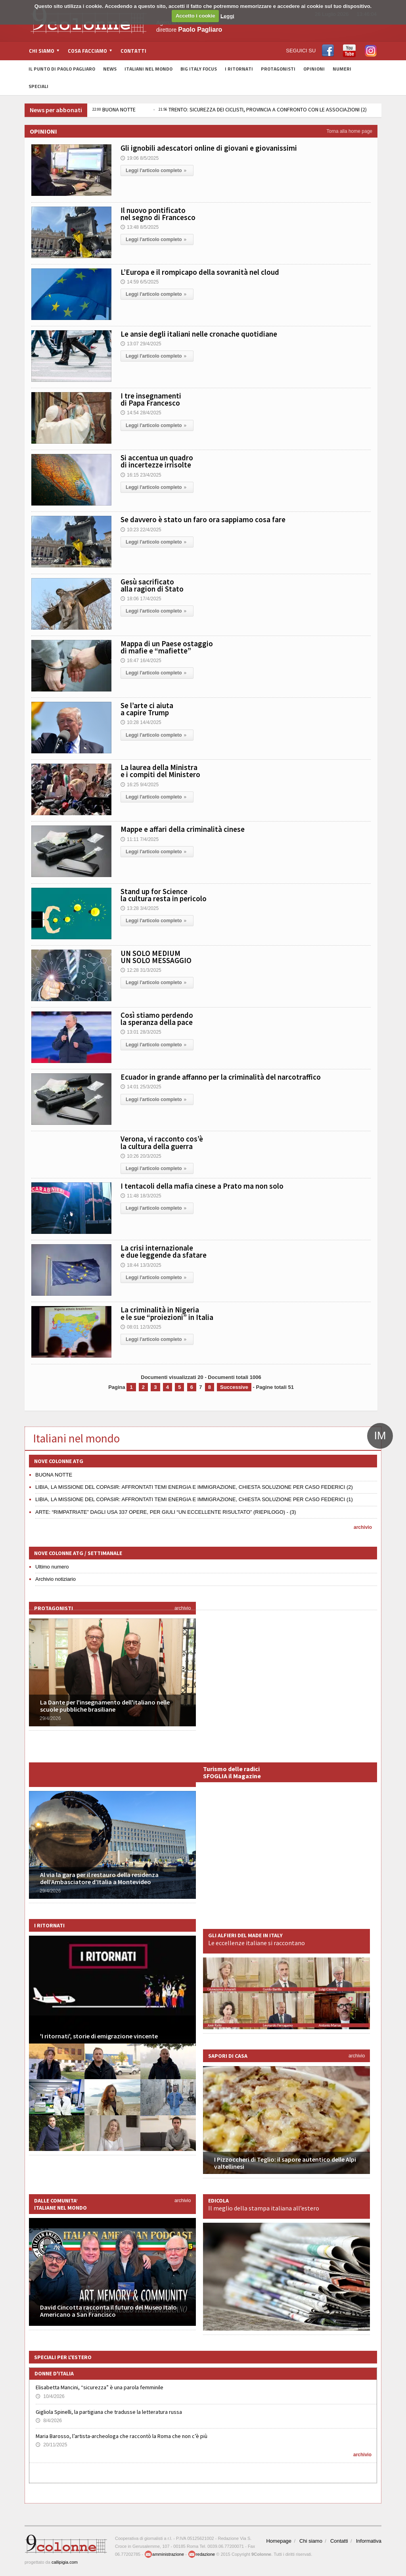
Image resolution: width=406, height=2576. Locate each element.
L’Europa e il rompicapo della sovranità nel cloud (200, 272)
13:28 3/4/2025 (140, 908)
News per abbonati (56, 110)
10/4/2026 (50, 2396)
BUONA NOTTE (114, 109)
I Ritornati (239, 69)
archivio (363, 1527)
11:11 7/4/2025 (140, 839)
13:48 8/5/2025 (140, 227)
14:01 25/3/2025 (141, 1087)
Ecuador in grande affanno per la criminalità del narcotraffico (221, 1077)
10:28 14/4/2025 (141, 722)
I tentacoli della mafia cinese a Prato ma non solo (202, 1186)
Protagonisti (278, 69)
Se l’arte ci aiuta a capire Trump (147, 709)
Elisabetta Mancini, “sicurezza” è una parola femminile (99, 2387)
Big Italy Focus (198, 69)
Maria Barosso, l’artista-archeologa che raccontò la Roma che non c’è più (121, 2436)
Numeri (342, 69)
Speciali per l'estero (63, 2357)
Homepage (278, 2541)
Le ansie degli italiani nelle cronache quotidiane (199, 334)
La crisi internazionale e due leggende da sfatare (164, 1251)
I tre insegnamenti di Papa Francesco (151, 399)
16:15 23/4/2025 (141, 475)
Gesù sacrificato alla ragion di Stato (152, 585)
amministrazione (164, 2554)
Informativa (368, 2541)
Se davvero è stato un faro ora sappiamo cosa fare (203, 519)
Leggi (227, 16)
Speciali (38, 86)
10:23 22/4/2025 (141, 529)
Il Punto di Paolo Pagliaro (62, 69)
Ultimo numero (52, 1567)
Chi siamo (310, 2541)
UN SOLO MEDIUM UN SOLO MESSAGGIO (156, 956)
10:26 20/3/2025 (141, 1156)
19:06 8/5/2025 (140, 158)
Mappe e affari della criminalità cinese (183, 829)
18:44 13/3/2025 (141, 1265)
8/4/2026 (49, 2420)
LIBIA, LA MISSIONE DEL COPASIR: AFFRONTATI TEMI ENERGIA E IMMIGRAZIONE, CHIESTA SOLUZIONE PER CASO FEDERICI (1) (194, 1499)
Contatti (133, 51)
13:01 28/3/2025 (141, 1032)
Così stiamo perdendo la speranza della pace (157, 1018)
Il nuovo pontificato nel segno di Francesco (158, 213)
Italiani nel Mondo (148, 69)
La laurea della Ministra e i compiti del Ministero (160, 770)
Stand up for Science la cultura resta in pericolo (164, 895)
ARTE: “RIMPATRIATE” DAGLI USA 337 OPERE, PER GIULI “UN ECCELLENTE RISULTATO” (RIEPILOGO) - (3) (165, 1512)
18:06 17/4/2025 (141, 598)
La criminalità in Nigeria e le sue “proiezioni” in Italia (167, 1313)
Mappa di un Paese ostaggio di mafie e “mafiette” (167, 647)
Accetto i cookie (195, 16)
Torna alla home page (349, 131)
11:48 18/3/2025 (141, 1196)
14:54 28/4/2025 (141, 413)
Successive (234, 1387)
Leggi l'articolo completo (157, 170)
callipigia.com (65, 2562)
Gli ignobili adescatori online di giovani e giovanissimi (209, 148)
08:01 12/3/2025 (141, 1327)
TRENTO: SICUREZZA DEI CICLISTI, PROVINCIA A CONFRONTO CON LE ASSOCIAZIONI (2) (263, 109)
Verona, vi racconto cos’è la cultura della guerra (162, 1142)
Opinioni (314, 69)
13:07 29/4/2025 (141, 344)
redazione (201, 2554)
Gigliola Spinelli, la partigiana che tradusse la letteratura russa (109, 2411)
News (110, 69)
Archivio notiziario (55, 1579)
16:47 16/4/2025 (141, 660)
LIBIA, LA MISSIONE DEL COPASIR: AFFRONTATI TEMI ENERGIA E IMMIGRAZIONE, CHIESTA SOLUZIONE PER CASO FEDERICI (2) (194, 1487)
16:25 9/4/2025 (140, 784)
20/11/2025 (51, 2445)
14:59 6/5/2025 (140, 282)
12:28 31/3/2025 (141, 970)
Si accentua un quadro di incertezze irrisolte (157, 461)
